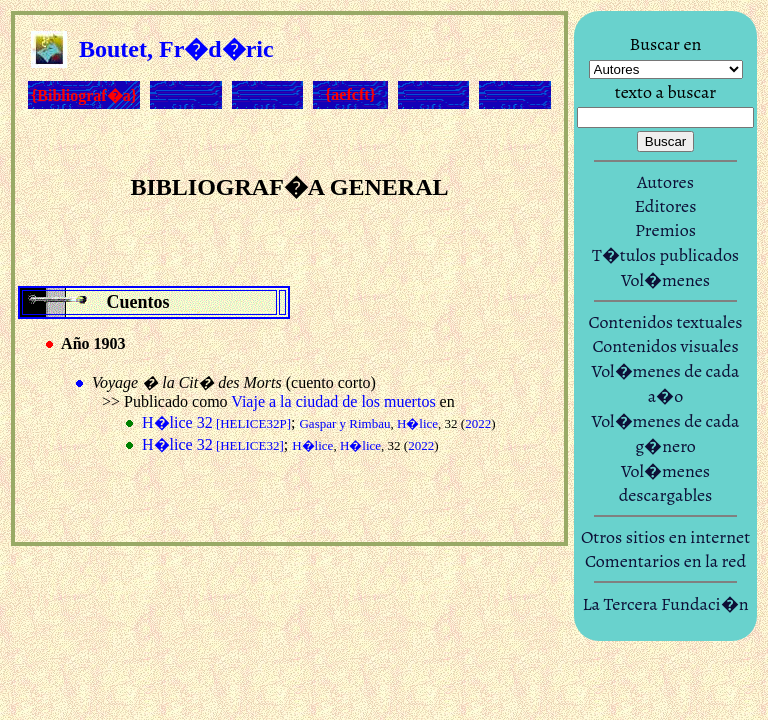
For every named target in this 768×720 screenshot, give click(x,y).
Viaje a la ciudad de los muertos (333, 401)
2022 (478, 423)
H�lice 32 (216, 422)
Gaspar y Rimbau (344, 423)
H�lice (417, 423)
